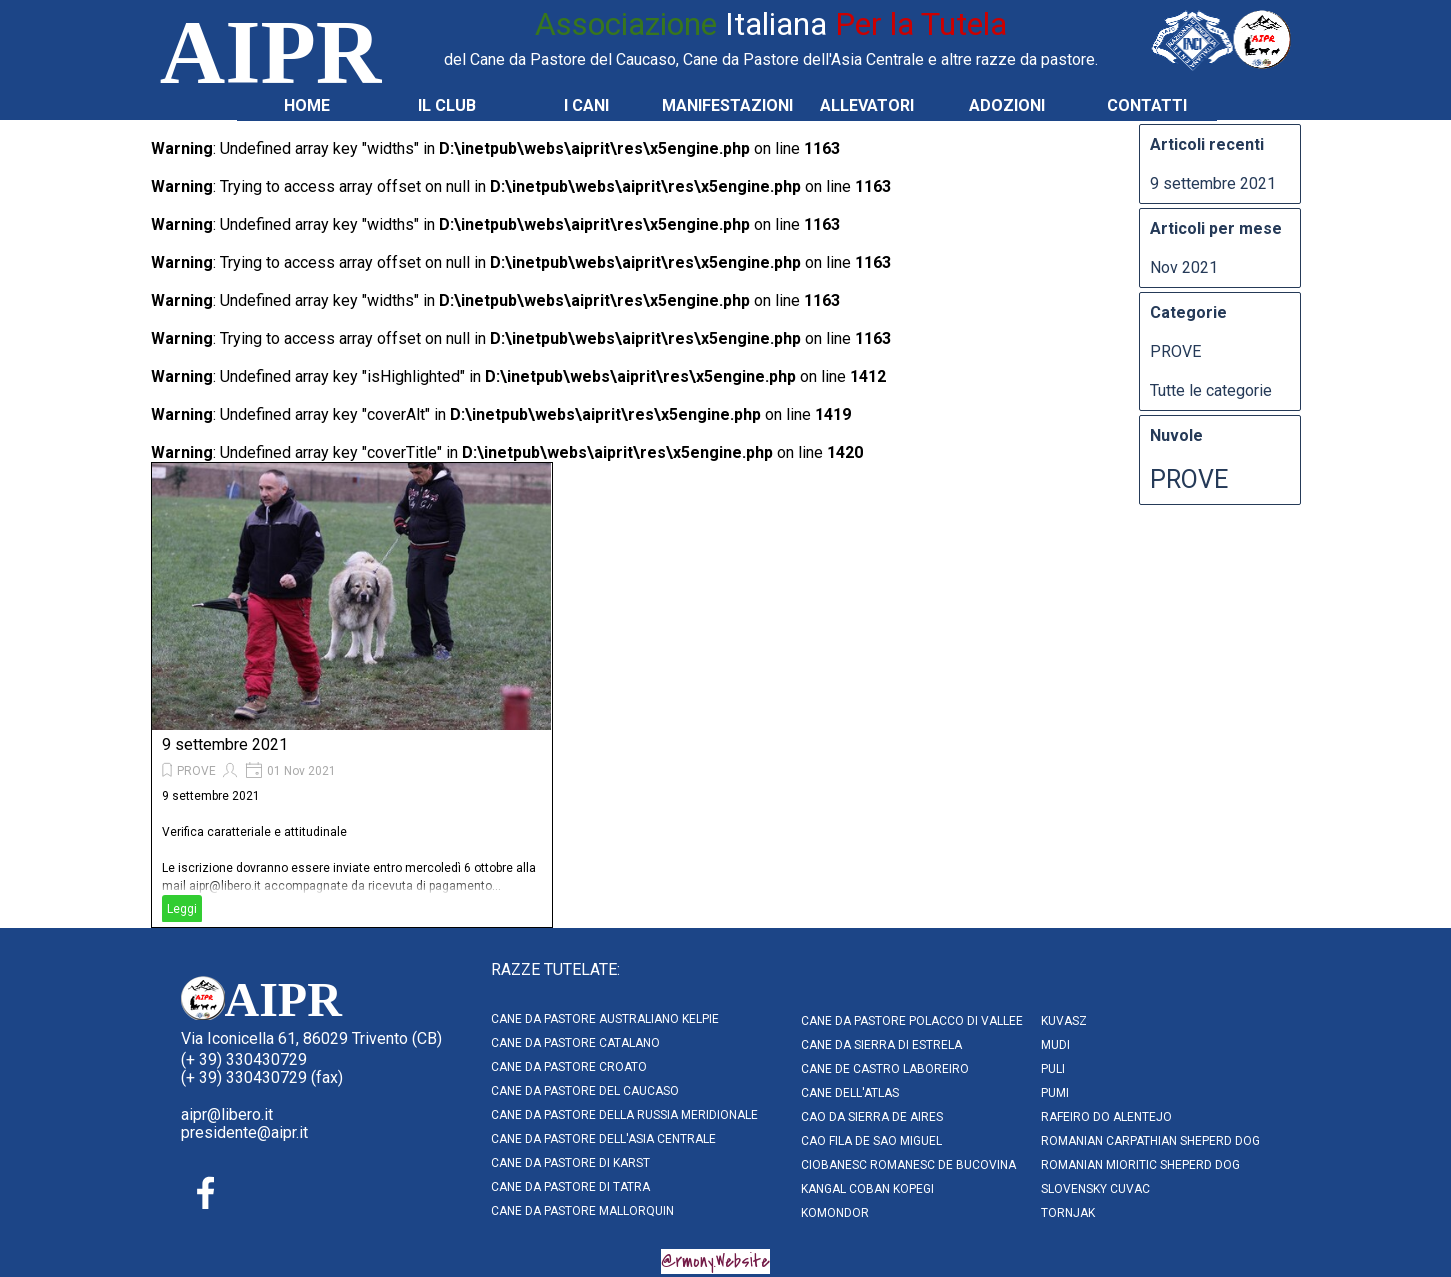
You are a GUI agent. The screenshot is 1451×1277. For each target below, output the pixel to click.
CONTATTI (1147, 105)
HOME (307, 105)
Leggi (182, 909)
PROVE (196, 771)
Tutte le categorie (1211, 390)
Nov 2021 (1184, 267)
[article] (352, 695)
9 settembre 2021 (225, 744)
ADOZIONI (1007, 105)
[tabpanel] (771, 36)
